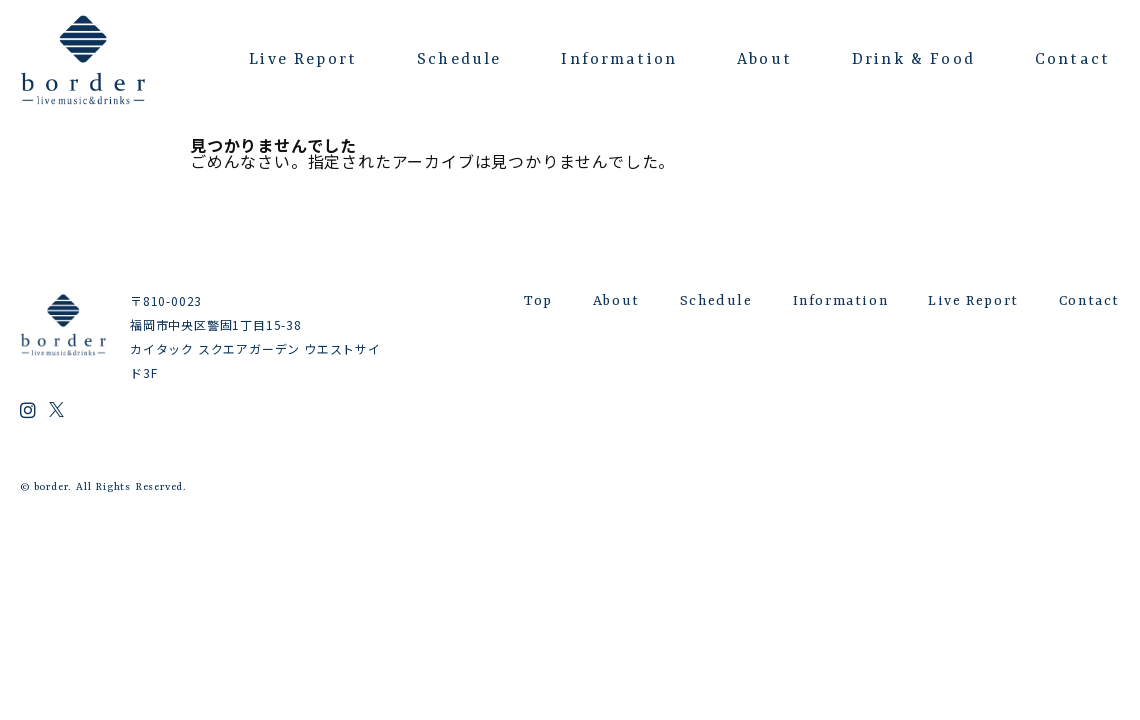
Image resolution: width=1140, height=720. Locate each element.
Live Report (303, 60)
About (764, 60)
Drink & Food (913, 60)
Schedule (459, 60)
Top (538, 301)
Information (619, 60)
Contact (1072, 60)
